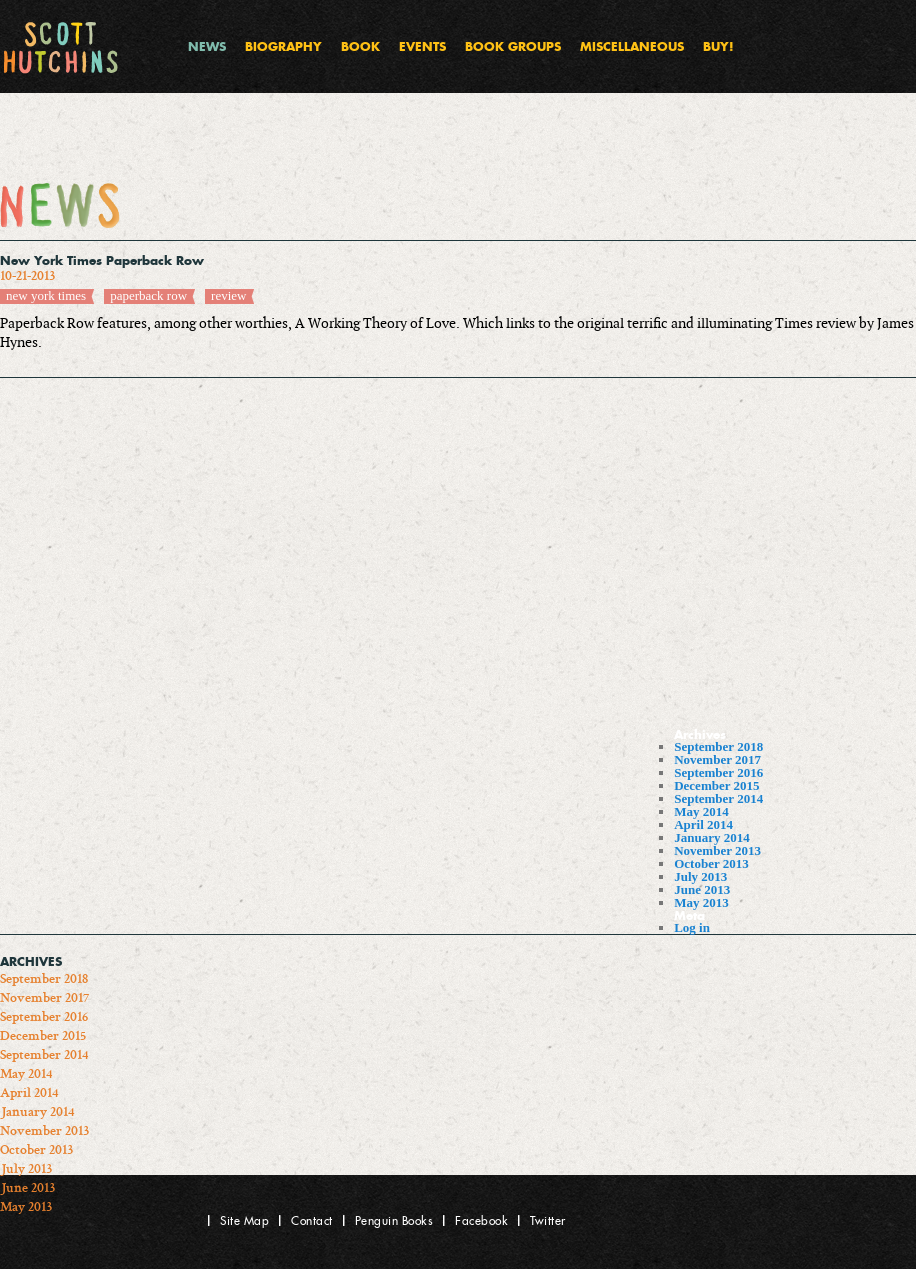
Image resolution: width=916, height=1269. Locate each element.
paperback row (148, 295)
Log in (692, 927)
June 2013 (702, 889)
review (228, 295)
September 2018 (718, 746)
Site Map (244, 1220)
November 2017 (717, 759)
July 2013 (700, 876)
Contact (312, 1220)
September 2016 (718, 772)
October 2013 (711, 863)
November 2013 (717, 850)
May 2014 (701, 811)
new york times (46, 295)
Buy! (718, 46)
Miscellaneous (632, 46)
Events (422, 46)
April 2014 (703, 824)
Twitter (548, 1220)
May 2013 (701, 902)
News (207, 46)
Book (360, 46)
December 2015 (716, 785)
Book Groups (513, 46)
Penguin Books (394, 1220)
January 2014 (711, 837)
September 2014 (718, 798)
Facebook (481, 1220)
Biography (283, 46)
